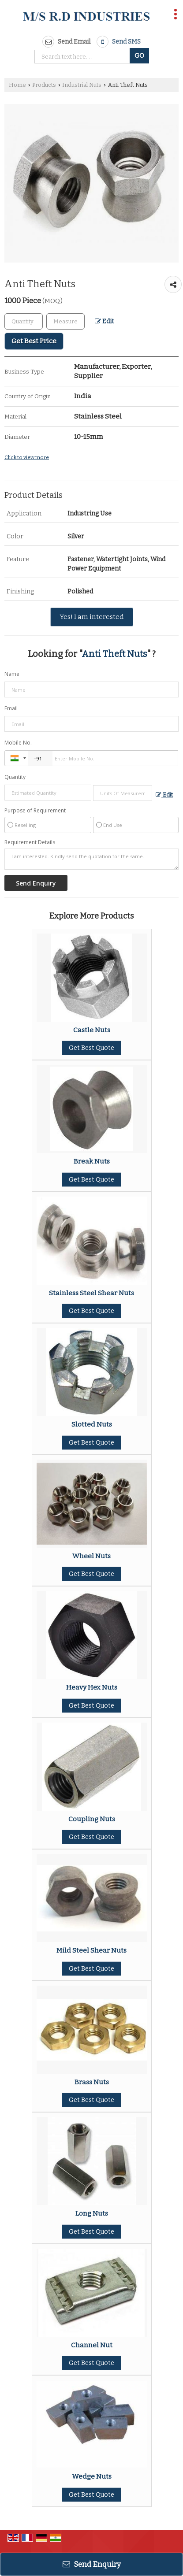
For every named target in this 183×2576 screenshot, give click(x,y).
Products (44, 85)
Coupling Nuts (91, 1819)
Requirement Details (29, 842)
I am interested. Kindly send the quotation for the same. (91, 859)
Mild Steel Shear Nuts (91, 1950)
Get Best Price (33, 341)
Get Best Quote (91, 1048)
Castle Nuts (91, 1030)
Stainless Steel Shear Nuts (91, 1293)
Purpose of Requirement (35, 811)
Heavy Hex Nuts (91, 1687)
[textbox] (65, 321)
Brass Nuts (92, 2082)
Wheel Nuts (91, 1556)
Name (11, 674)
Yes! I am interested (92, 617)
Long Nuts (91, 2213)
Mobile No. (18, 742)
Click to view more (26, 457)
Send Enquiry (92, 2564)
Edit (104, 321)
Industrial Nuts (81, 85)
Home (17, 85)
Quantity (15, 777)
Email (11, 708)
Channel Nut (91, 2345)
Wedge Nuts (92, 2476)
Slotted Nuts (91, 1424)
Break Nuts (92, 1161)
